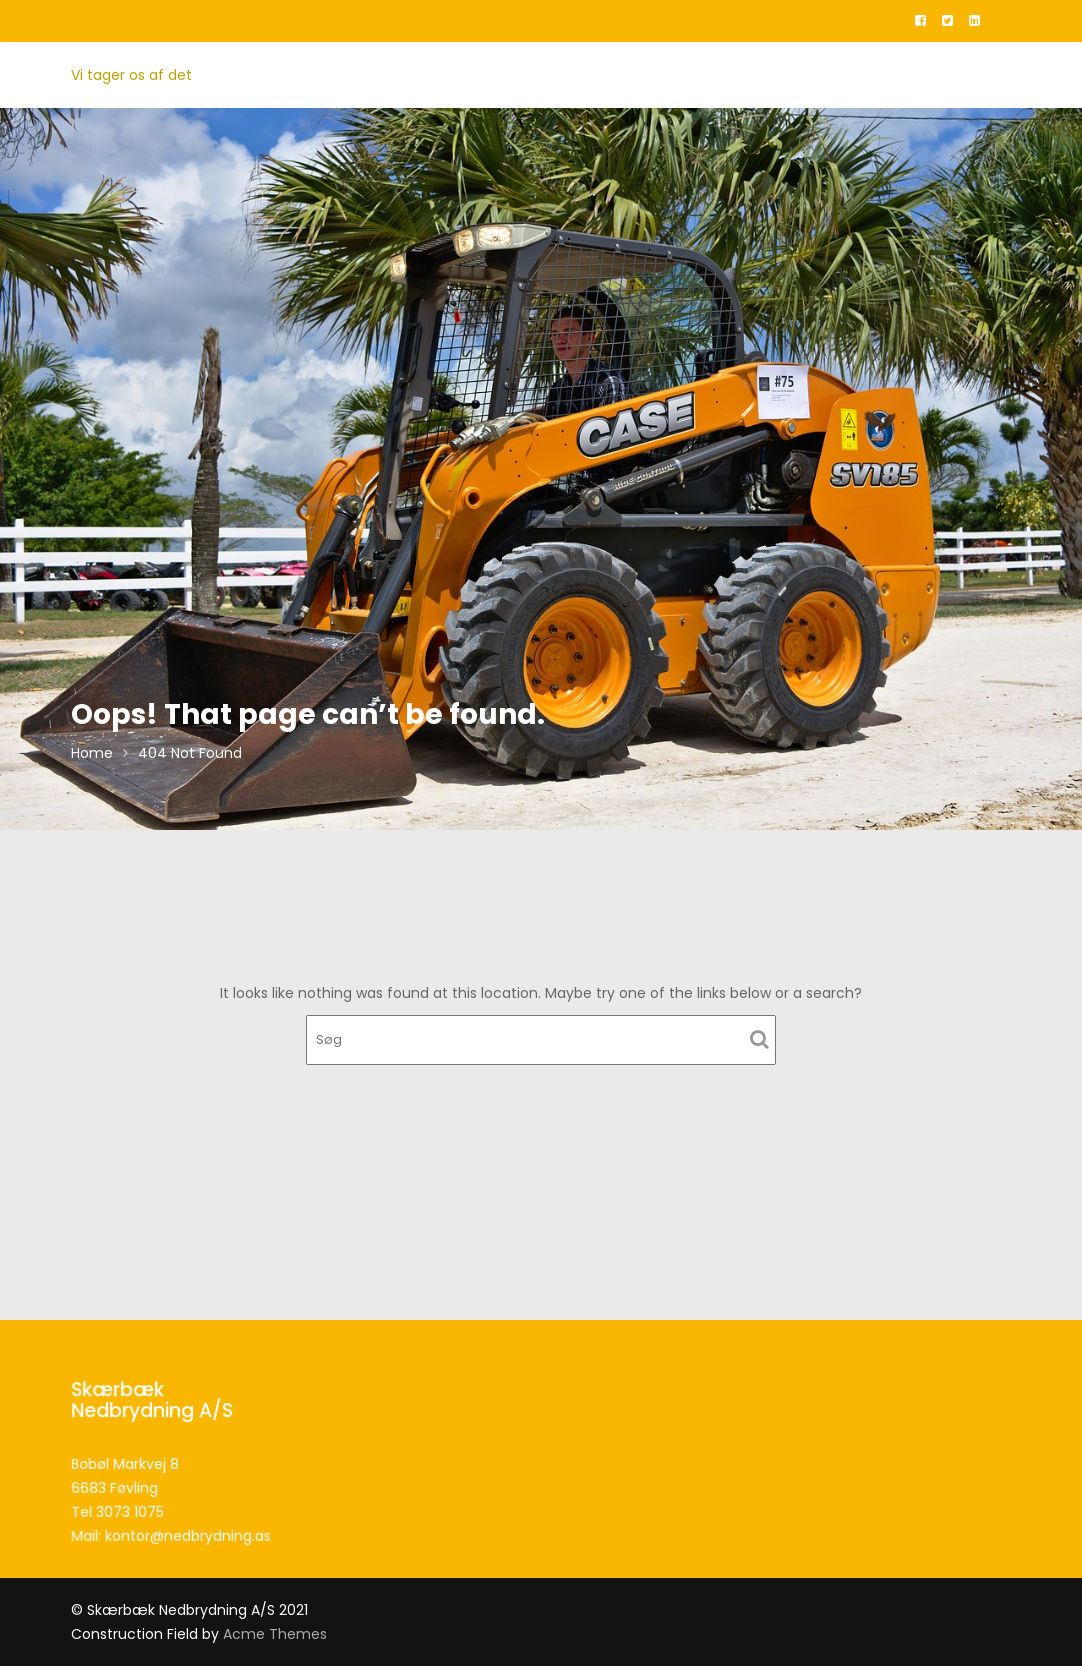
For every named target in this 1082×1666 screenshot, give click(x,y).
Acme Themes (275, 1634)
